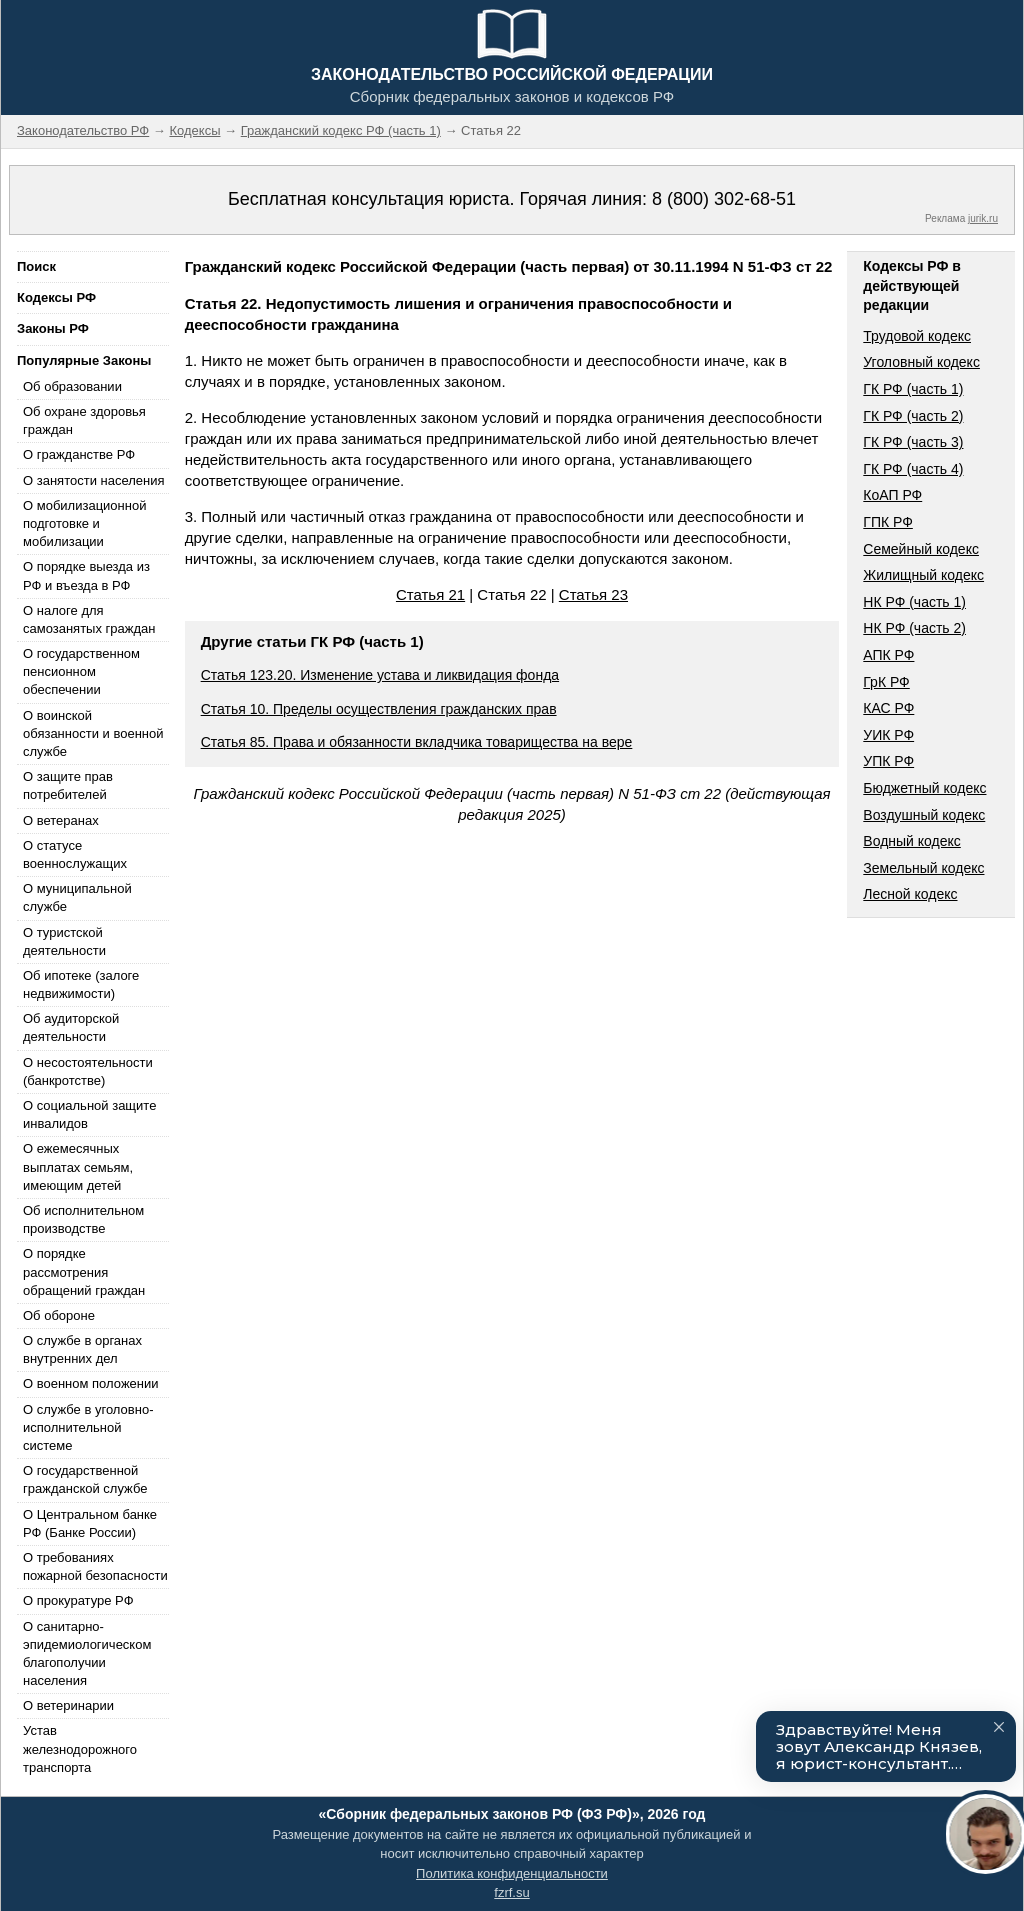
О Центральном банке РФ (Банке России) (90, 1523)
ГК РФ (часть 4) (913, 469)
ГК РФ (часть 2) (913, 416)
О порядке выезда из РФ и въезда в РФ (86, 575)
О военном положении (91, 1383)
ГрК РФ (886, 682)
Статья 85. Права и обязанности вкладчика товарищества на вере (417, 742)
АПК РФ (888, 655)
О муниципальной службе (77, 897)
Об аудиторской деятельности (71, 1027)
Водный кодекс (912, 841)
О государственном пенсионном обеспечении (81, 671)
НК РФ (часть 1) (914, 602)
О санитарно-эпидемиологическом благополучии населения (87, 1654)
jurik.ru (983, 218)
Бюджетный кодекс (924, 788)
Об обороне (59, 1315)
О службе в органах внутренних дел (82, 1349)
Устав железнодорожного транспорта (80, 1748)
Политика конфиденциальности (512, 1873)
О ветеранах (61, 820)
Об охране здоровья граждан (84, 420)
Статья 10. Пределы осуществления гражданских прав (379, 709)
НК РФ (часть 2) (914, 628)
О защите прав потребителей (68, 785)
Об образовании (72, 386)
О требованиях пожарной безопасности (95, 1566)
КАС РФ (888, 708)
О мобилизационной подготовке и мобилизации (84, 523)
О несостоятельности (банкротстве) (88, 1071)
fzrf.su (511, 1892)
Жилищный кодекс (923, 575)
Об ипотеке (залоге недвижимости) (81, 984)
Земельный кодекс (923, 868)
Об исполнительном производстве (83, 1219)
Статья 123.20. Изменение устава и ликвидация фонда (380, 675)
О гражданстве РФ (79, 454)
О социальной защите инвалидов (89, 1114)
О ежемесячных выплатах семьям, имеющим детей (78, 1166)
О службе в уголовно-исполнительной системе (88, 1427)
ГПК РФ (888, 522)
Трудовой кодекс (917, 336)
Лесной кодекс (910, 894)
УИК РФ (888, 735)
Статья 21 (430, 594)
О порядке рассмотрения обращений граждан (84, 1271)
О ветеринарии (68, 1705)
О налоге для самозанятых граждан (89, 619)
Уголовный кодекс (921, 362)
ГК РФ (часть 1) (913, 389)
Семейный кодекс (921, 549)
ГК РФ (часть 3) (913, 442)
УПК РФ (888, 761)
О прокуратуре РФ (78, 1600)
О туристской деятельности (64, 941)
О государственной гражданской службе (85, 1479)
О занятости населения (94, 480)
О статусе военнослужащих (75, 854)
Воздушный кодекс (924, 815)
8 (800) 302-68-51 (724, 199)
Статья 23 (593, 594)
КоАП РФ (892, 495)
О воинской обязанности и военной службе (93, 733)
